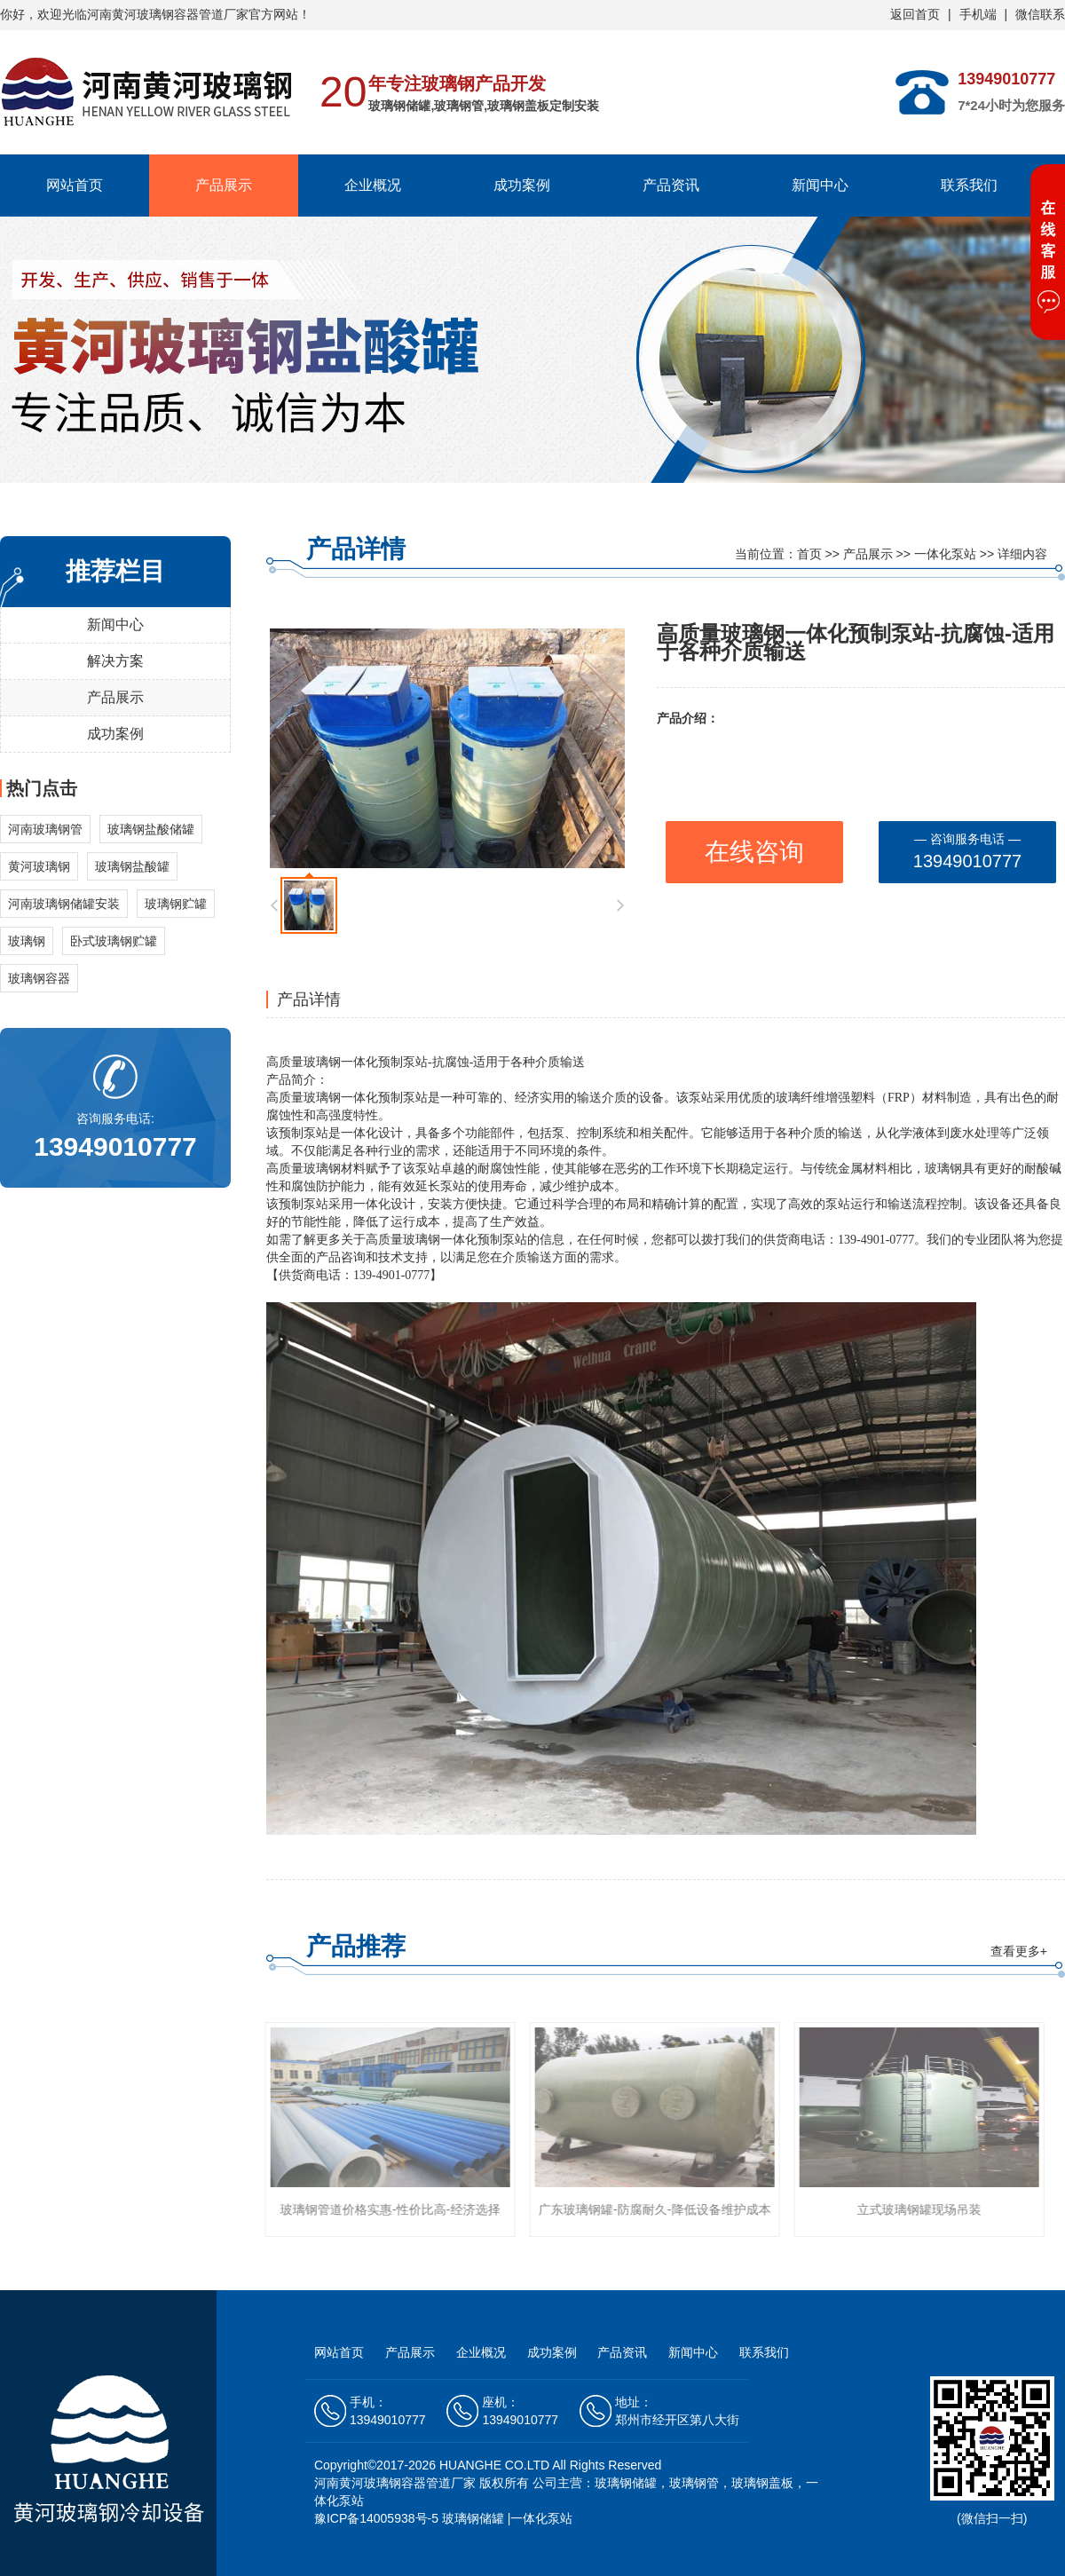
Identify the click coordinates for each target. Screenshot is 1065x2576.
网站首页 (74, 185)
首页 (809, 554)
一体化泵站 (945, 554)
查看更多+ (1018, 1951)
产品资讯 (671, 185)
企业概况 (372, 185)
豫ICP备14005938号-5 (376, 2518)
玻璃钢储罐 (473, 2518)
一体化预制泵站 (384, 1062)
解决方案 (115, 660)
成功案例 (521, 185)
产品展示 (223, 185)
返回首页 (915, 14)
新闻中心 (820, 185)
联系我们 (969, 185)
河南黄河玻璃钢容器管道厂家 (395, 2483)
